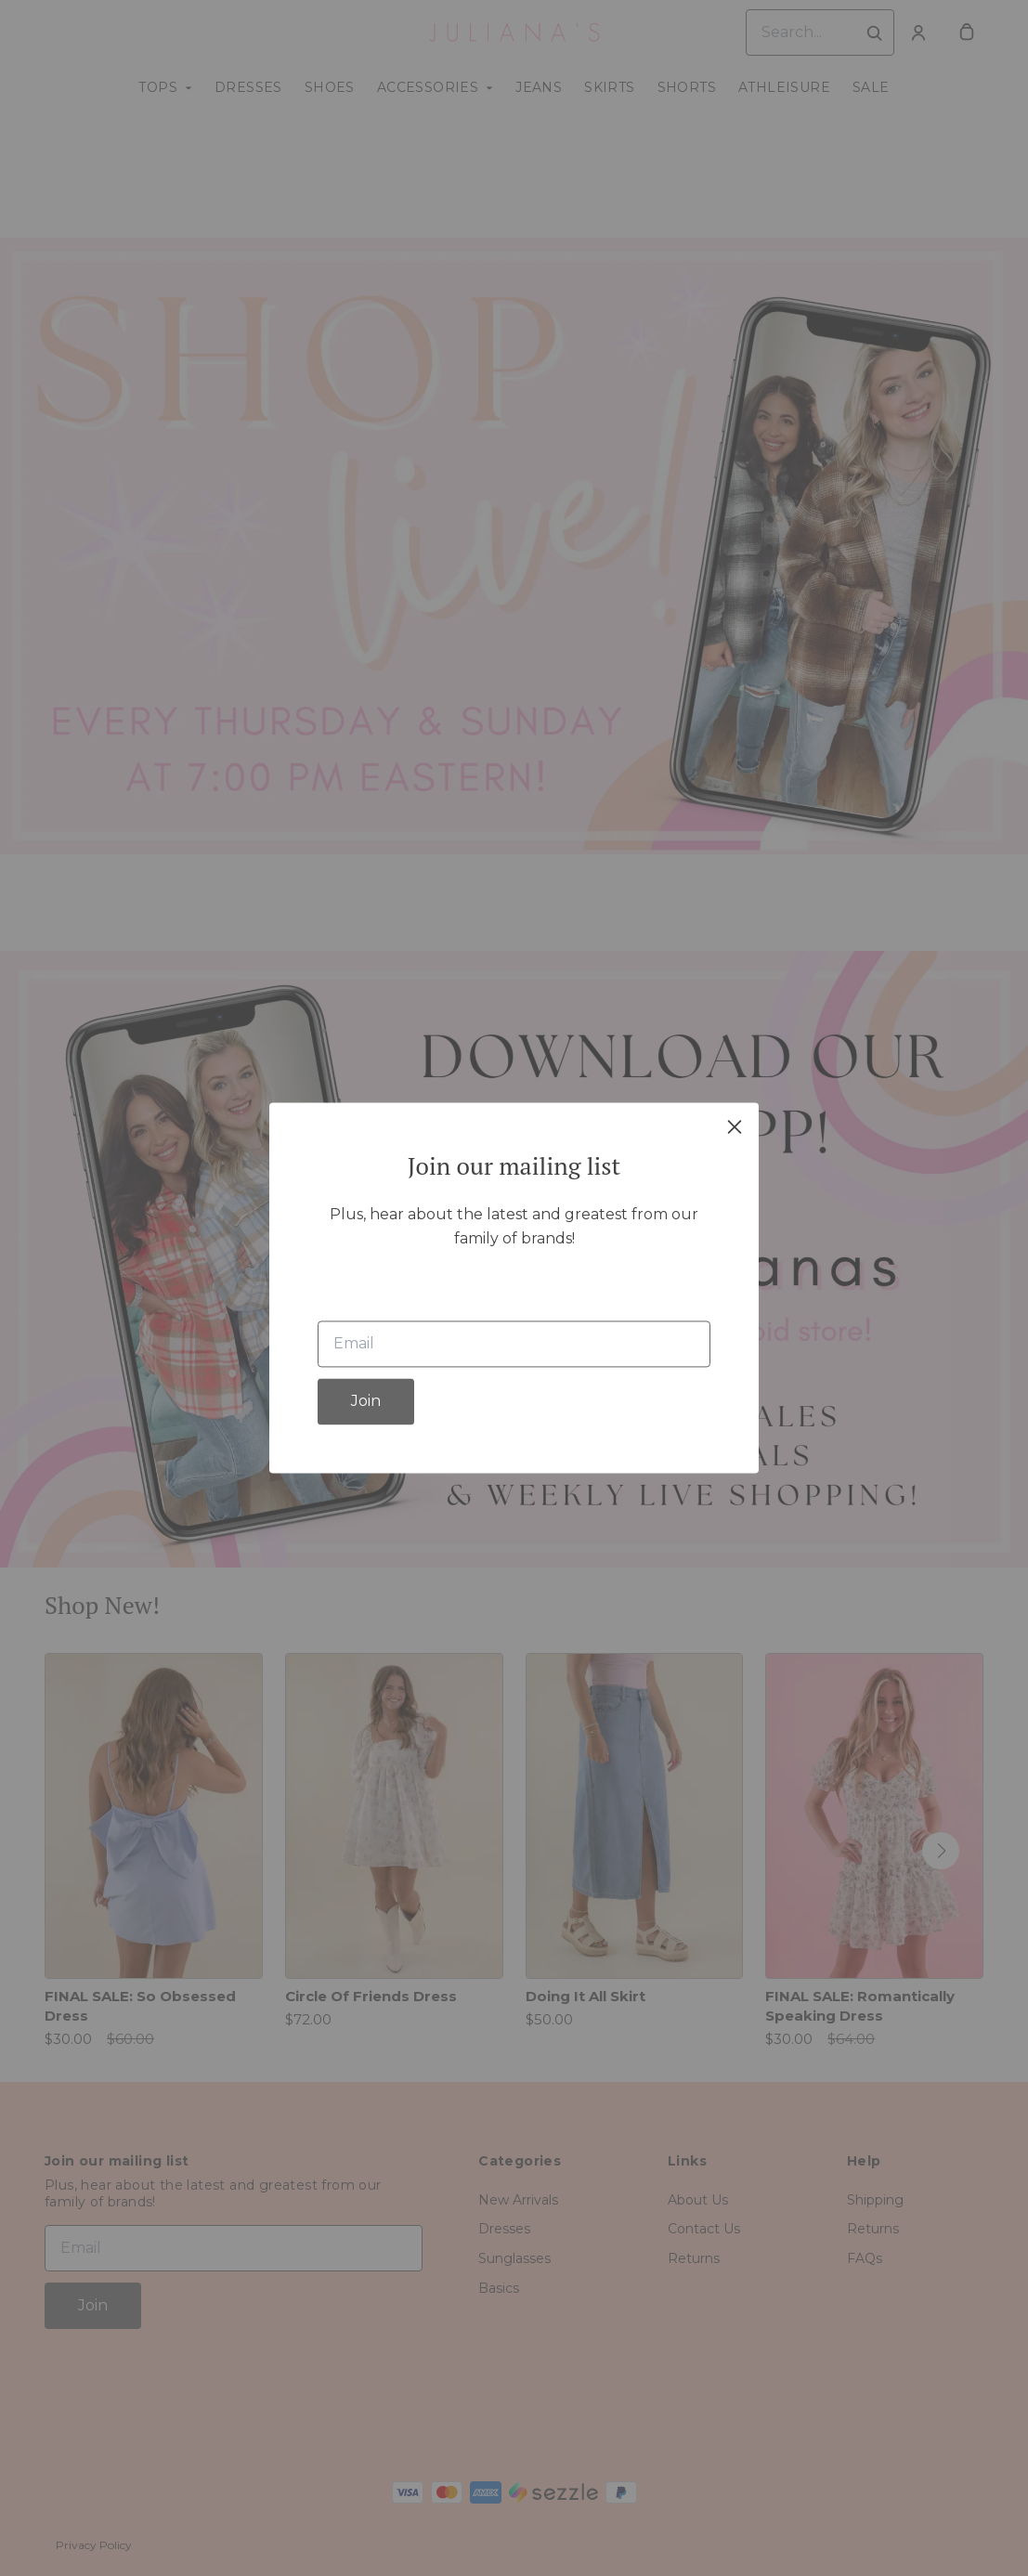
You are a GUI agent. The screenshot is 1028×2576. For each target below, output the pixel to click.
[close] (734, 1126)
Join (366, 1402)
